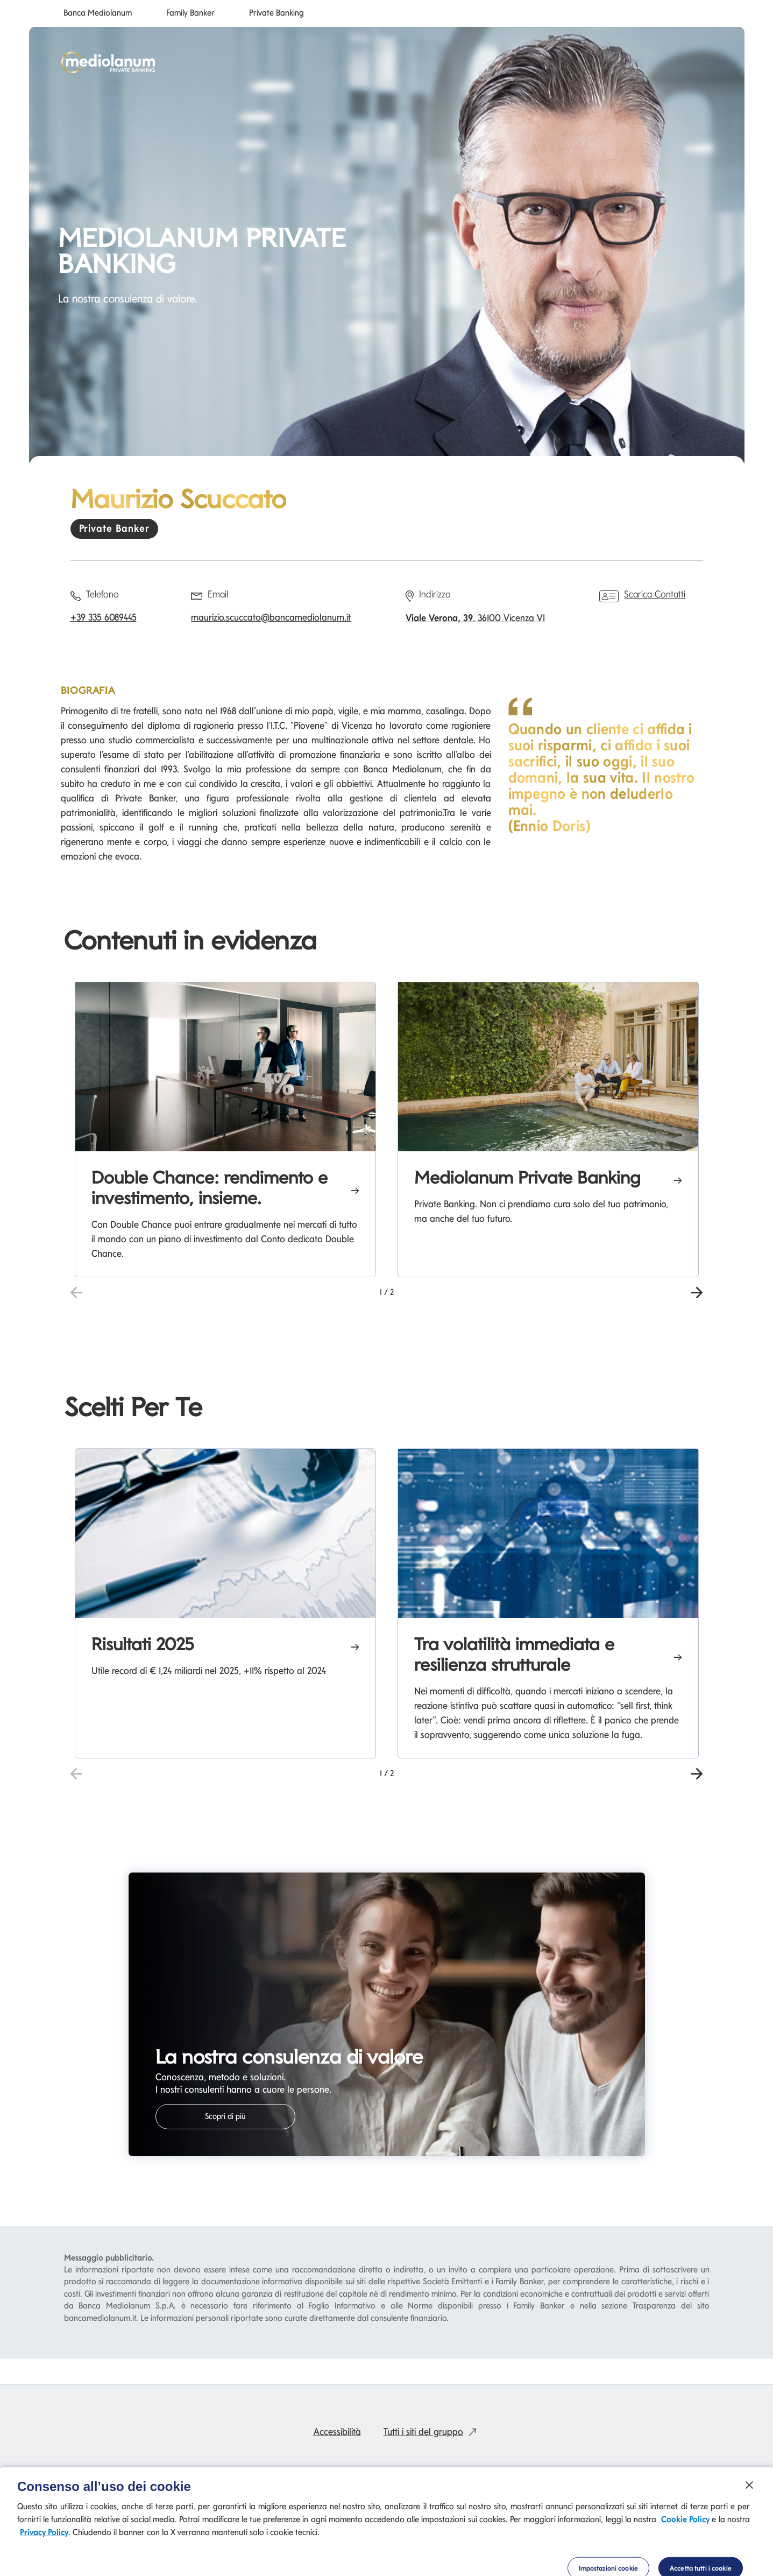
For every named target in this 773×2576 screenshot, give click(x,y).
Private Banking (276, 12)
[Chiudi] (749, 2516)
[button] (697, 1291)
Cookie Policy (685, 2550)
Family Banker (190, 12)
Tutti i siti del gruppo (432, 2431)
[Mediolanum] (108, 62)
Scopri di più (225, 2116)
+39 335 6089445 (103, 617)
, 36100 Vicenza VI (475, 617)
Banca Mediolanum (97, 12)
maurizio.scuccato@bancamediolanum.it (271, 617)
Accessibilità (337, 2431)
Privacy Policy (44, 2563)
